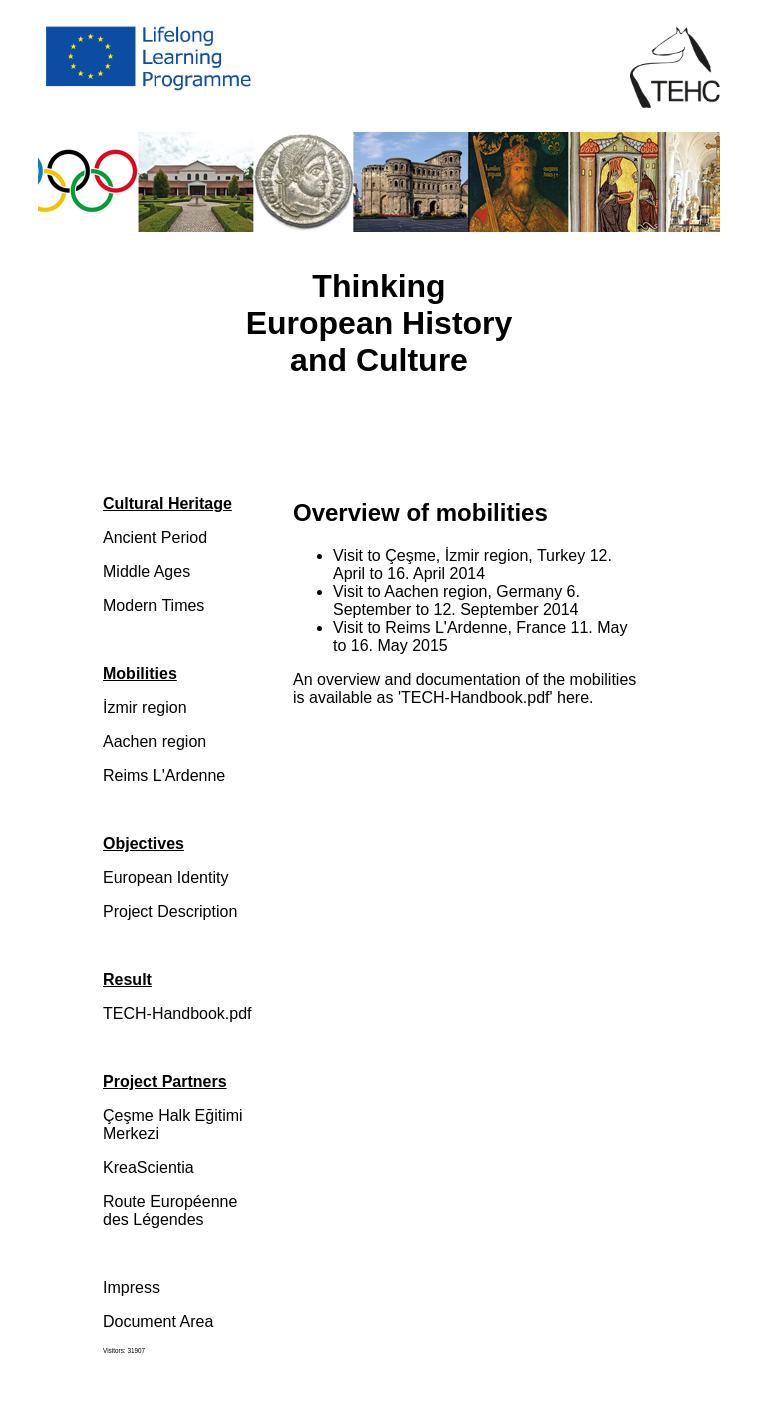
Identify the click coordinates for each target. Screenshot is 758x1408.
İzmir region (145, 707)
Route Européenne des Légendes (170, 1210)
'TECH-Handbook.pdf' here (493, 697)
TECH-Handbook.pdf (177, 1013)
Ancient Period (155, 537)
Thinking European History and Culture (379, 323)
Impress (131, 1287)
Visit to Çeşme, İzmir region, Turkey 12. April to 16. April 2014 (472, 564)
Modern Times (153, 605)
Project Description (170, 911)
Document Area (158, 1321)
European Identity (165, 877)
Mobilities (140, 673)
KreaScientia (148, 1167)
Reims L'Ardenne (164, 775)
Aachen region (154, 741)
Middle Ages (146, 571)
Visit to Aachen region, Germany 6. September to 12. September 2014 (456, 600)
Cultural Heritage (167, 503)
